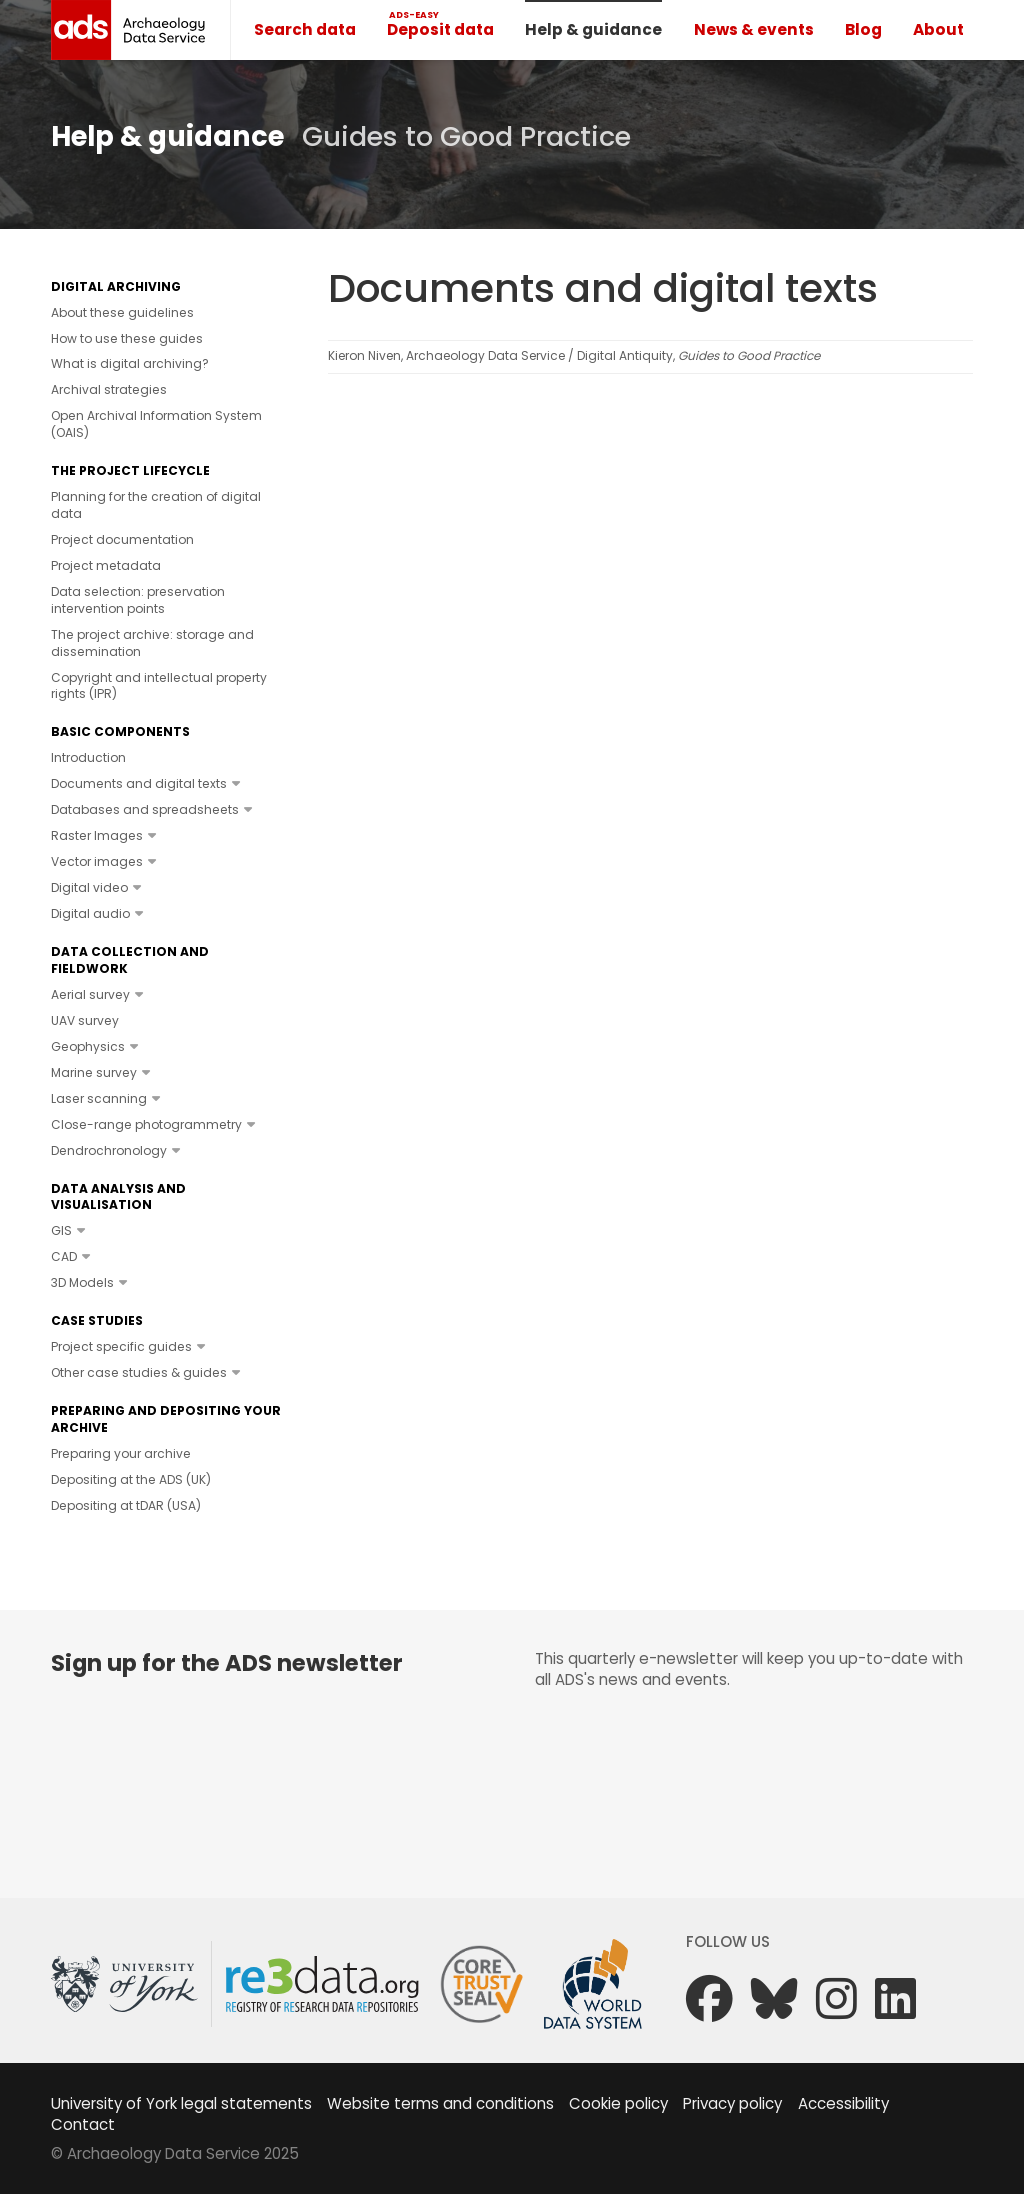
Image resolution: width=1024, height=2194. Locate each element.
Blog (863, 29)
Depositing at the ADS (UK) (131, 1479)
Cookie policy (618, 2103)
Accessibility (843, 2103)
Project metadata (106, 565)
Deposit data (440, 29)
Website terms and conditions (440, 2103)
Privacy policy (732, 2103)
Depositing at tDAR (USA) (126, 1505)
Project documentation (122, 539)
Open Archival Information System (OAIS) (156, 424)
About (938, 29)
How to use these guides (127, 338)
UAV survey (85, 1020)
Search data (305, 29)
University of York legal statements (181, 2103)
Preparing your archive (121, 1453)
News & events (754, 29)
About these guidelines (122, 312)
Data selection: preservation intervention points (138, 600)
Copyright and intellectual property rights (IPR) (159, 686)
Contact (83, 2124)
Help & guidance (593, 29)
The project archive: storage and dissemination (152, 643)
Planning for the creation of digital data (156, 505)
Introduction (88, 757)
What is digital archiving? (130, 363)
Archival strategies (109, 389)
